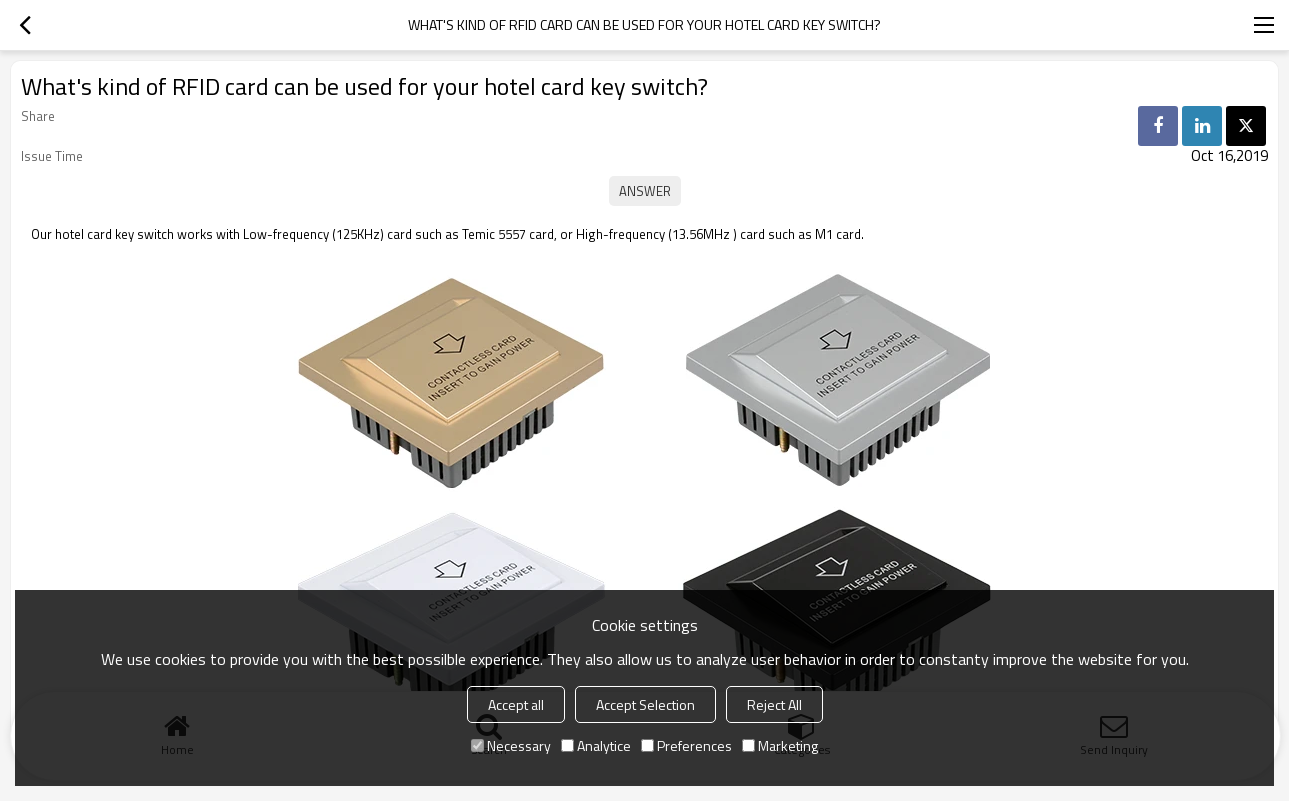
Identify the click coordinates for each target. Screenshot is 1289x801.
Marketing (780, 745)
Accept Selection (645, 704)
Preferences (686, 745)
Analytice (596, 745)
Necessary (511, 745)
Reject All (774, 704)
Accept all (516, 704)
